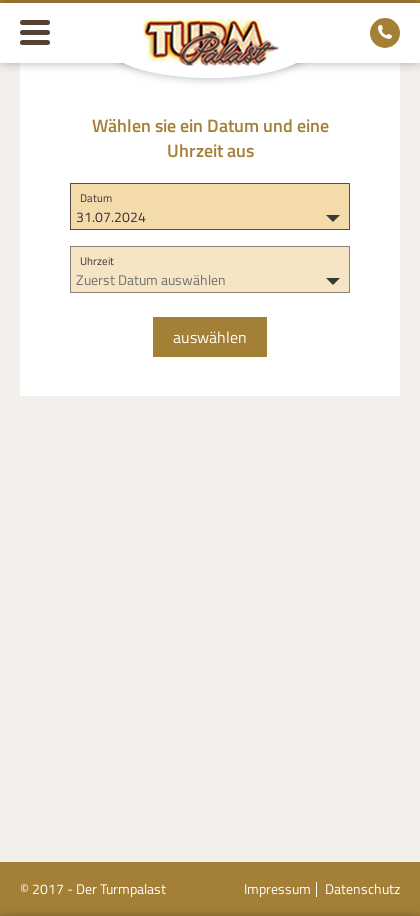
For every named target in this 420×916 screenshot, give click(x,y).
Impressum (277, 888)
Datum (96, 198)
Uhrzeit (97, 261)
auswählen (210, 337)
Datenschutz (362, 888)
